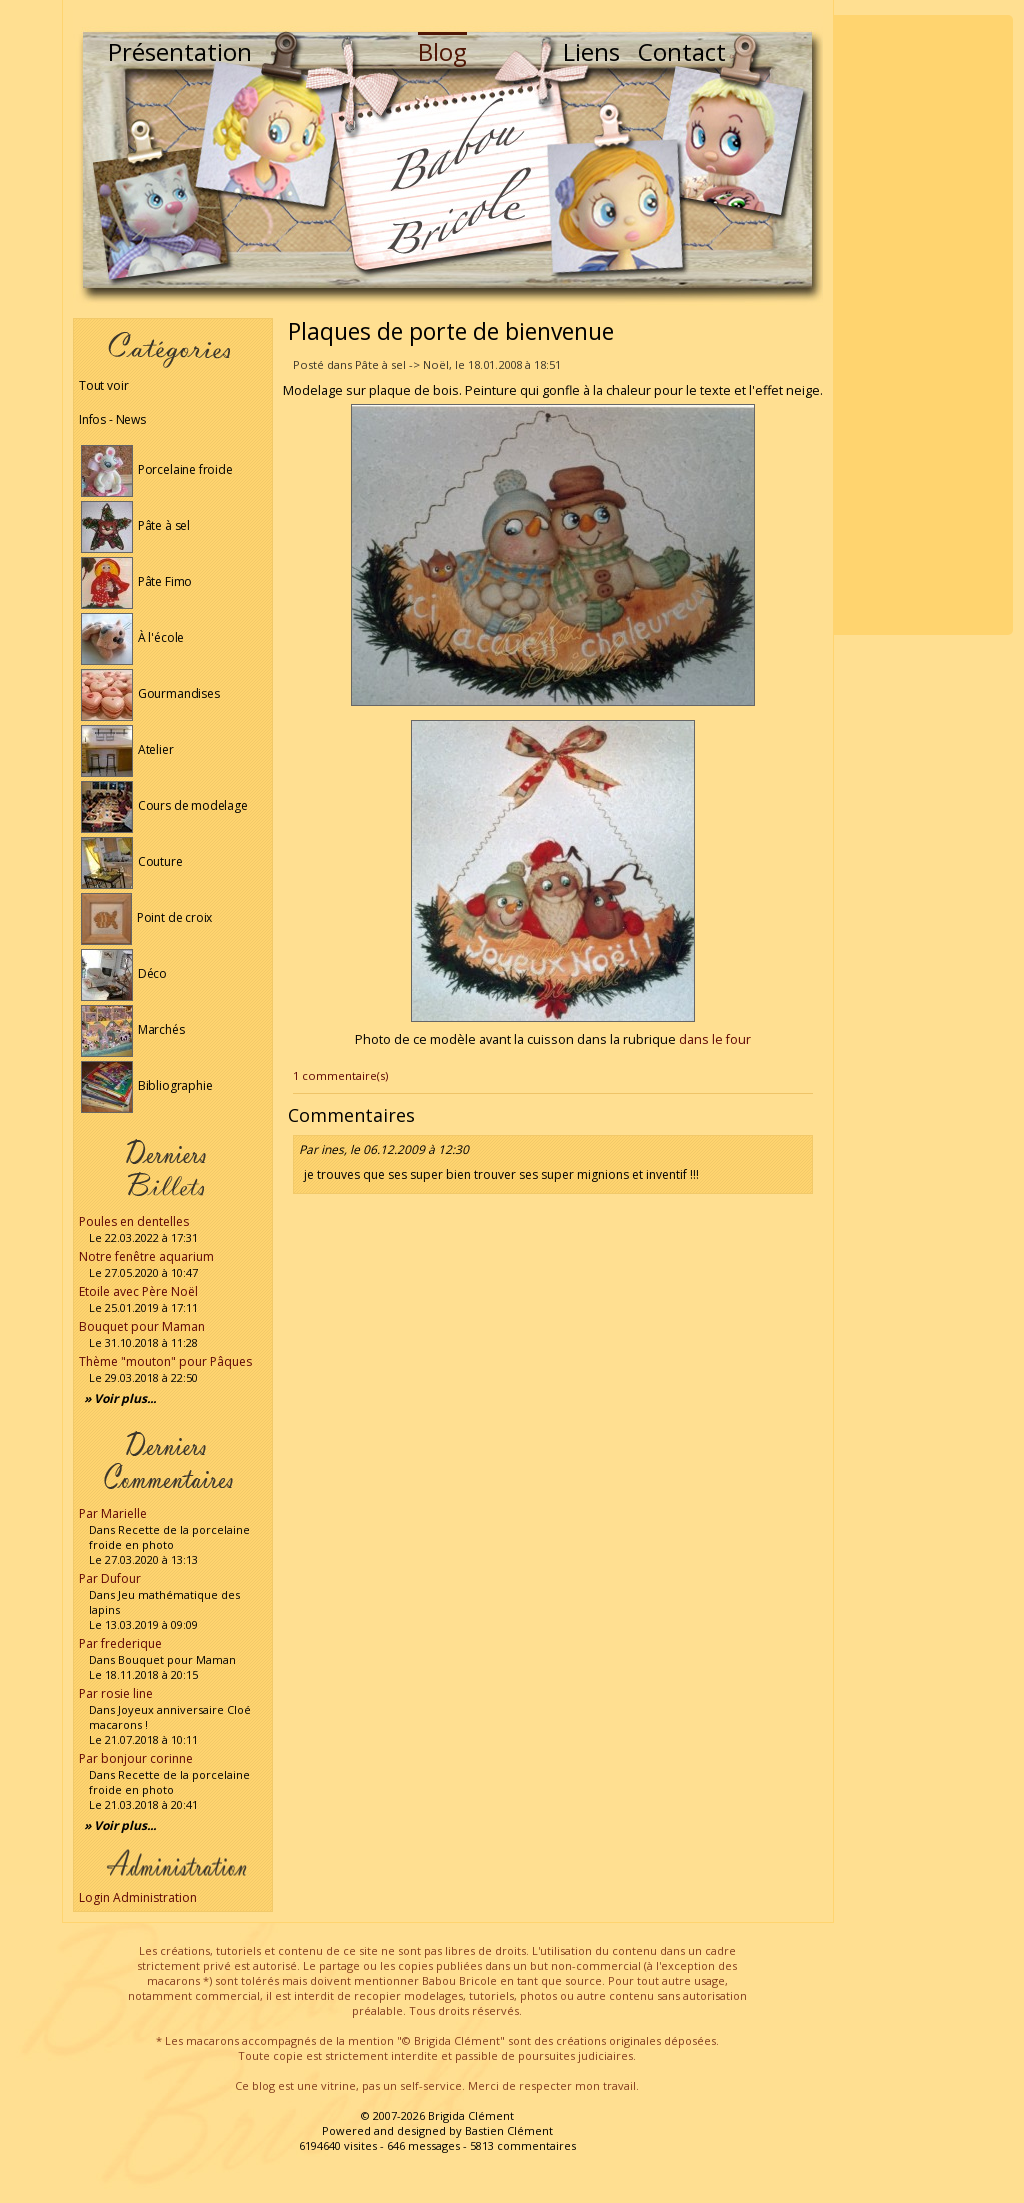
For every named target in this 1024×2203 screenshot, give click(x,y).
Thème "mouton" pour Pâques (165, 1361)
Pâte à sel (135, 525)
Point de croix (146, 917)
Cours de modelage (164, 805)
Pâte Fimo (136, 581)
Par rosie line (116, 1693)
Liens (591, 51)
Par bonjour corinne (136, 1758)
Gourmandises (150, 693)
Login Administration (138, 1897)
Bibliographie (146, 1085)
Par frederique (120, 1643)
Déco (124, 973)
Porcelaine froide (157, 469)
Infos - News (112, 419)
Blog (442, 51)
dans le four (715, 1039)
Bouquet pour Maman (142, 1326)
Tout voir (103, 385)
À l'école (132, 637)
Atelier (127, 749)
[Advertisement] (923, 325)
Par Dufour (110, 1578)
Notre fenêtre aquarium (146, 1256)
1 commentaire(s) (340, 1075)
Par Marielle (113, 1513)
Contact (682, 51)
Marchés (133, 1029)
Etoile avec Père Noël (138, 1291)
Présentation (180, 51)
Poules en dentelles (134, 1221)
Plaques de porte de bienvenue (451, 331)
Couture (132, 861)
